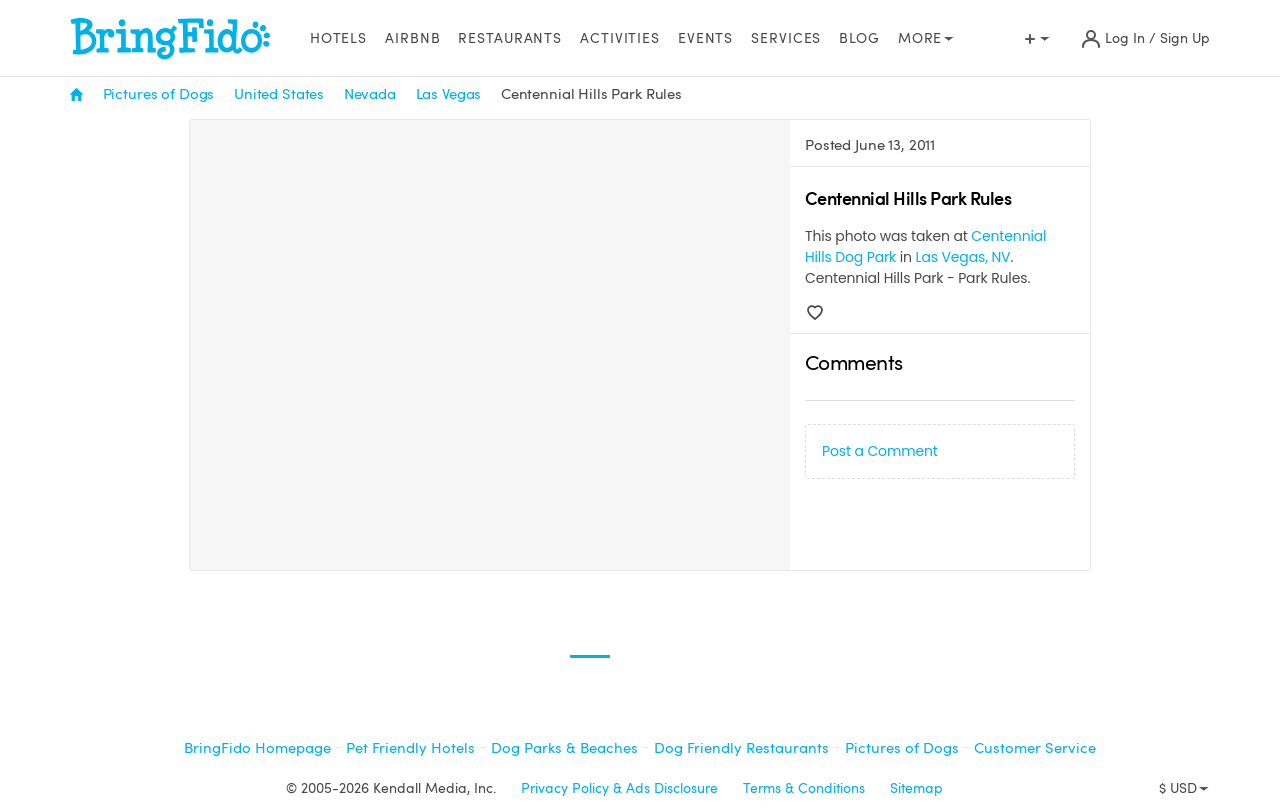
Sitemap (916, 788)
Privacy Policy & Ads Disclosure (619, 788)
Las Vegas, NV (963, 257)
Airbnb (412, 38)
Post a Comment (880, 451)
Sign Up (1185, 38)
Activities (620, 38)
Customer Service (1035, 748)
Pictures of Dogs (159, 94)
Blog (859, 38)
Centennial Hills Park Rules (591, 94)
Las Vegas (449, 94)
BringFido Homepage (257, 748)
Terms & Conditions (804, 788)
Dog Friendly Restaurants (741, 748)
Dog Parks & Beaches (564, 748)
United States (279, 94)
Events (705, 38)
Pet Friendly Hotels (410, 748)
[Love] (815, 313)
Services (786, 38)
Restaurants (510, 38)
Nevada (370, 94)
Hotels (338, 38)
